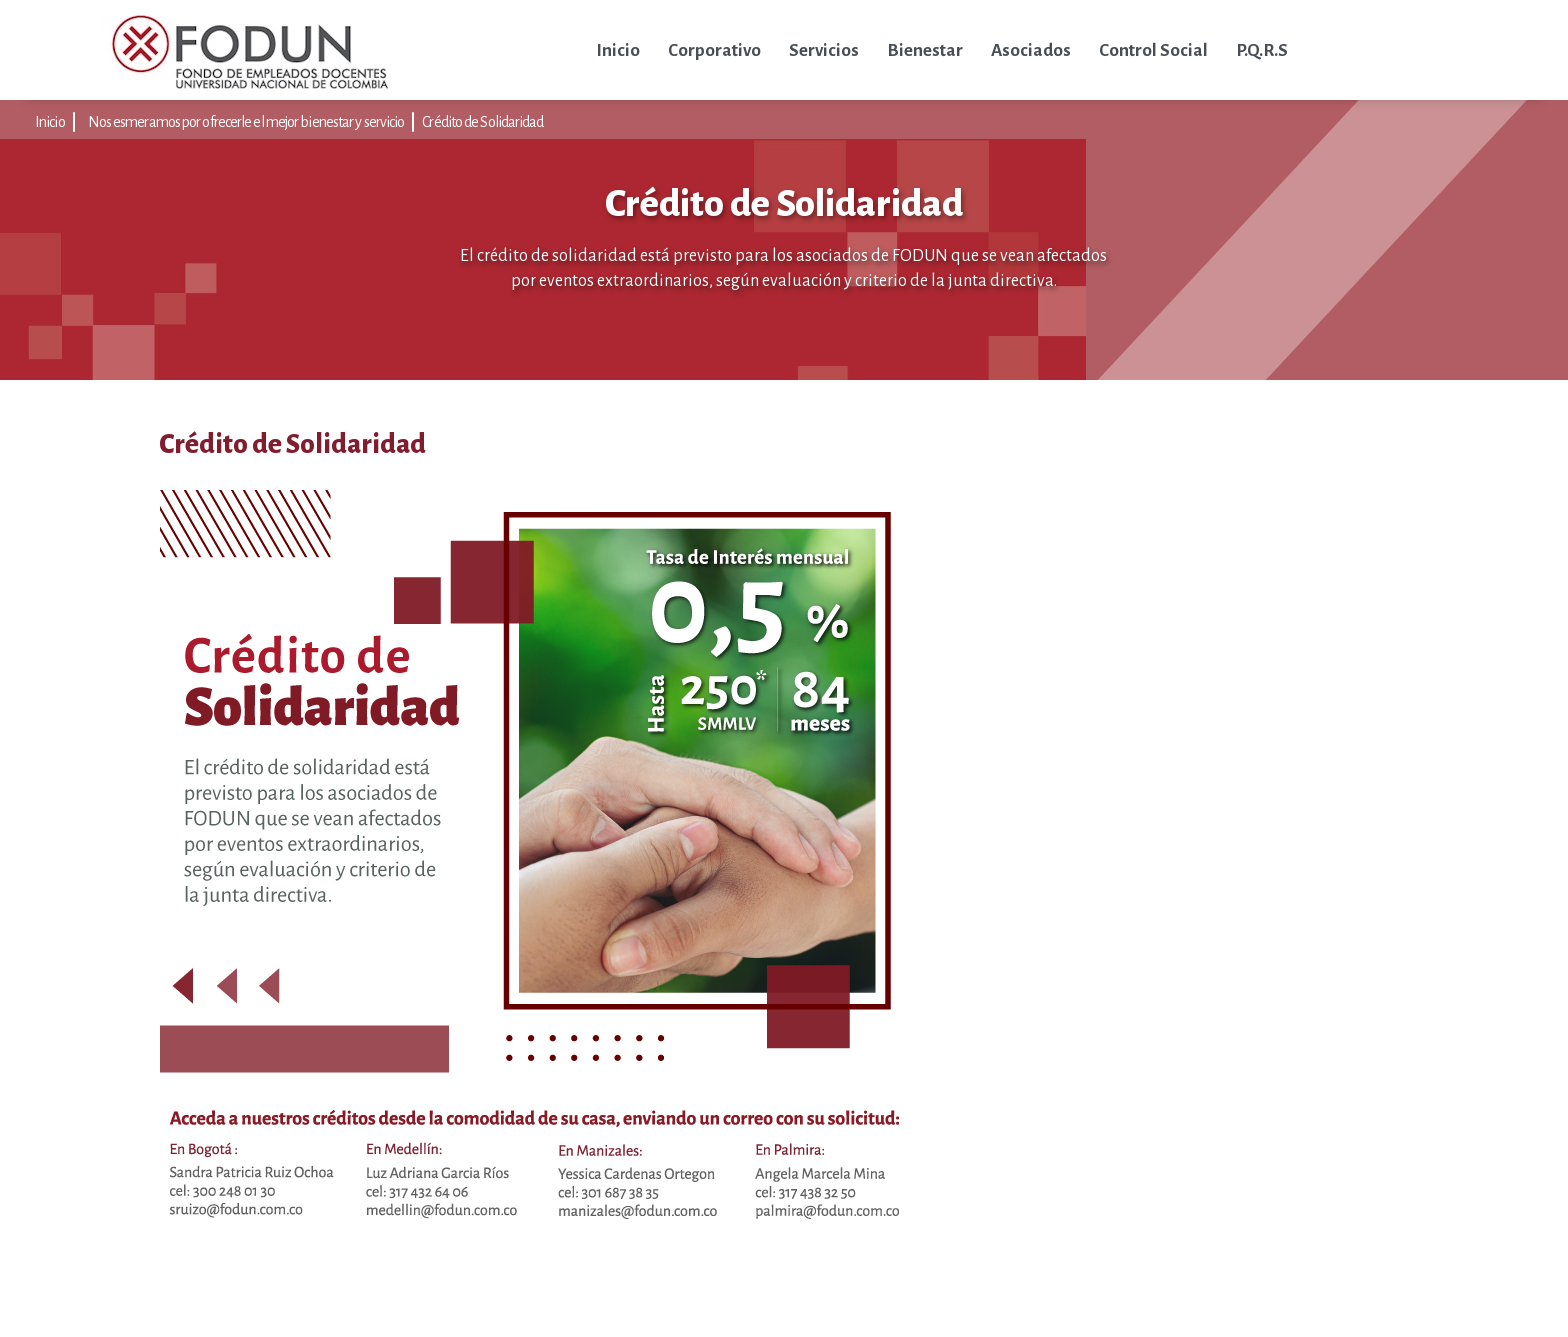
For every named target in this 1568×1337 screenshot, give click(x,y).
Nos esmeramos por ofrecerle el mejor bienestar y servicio (246, 122)
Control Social (1153, 50)
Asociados (1031, 50)
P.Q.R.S (1262, 50)
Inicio (618, 50)
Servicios (824, 50)
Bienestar (925, 50)
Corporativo (714, 50)
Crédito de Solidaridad (482, 122)
